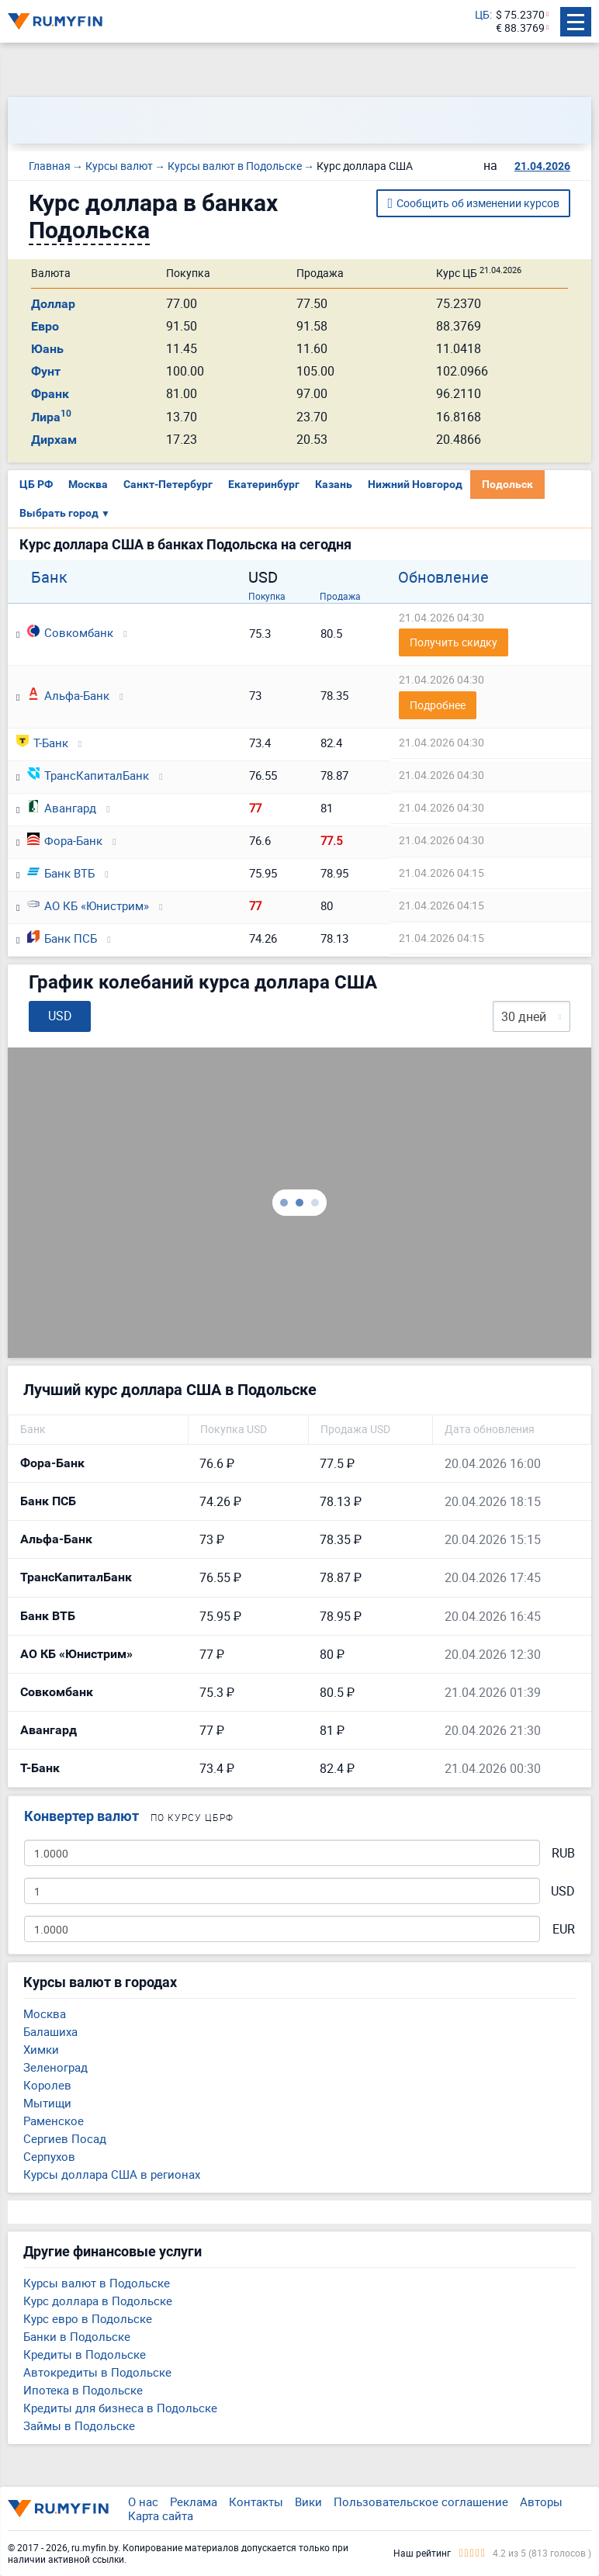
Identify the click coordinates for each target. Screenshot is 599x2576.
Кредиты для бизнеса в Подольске (120, 2408)
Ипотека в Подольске (83, 2390)
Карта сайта (160, 2515)
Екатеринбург (264, 484)
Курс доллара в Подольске (97, 2301)
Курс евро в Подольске (87, 2318)
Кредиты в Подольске (84, 2354)
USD (563, 1891)
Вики (308, 2501)
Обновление (443, 577)
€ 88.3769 (520, 28)
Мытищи (47, 2103)
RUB (563, 1853)
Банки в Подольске (76, 2336)
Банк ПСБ (62, 938)
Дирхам (54, 439)
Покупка (267, 595)
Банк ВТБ (61, 873)
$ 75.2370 (520, 15)
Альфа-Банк (68, 695)
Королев (47, 2085)
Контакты (256, 2501)
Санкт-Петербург (168, 484)
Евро (45, 326)
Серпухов (49, 2156)
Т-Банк (42, 742)
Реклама (193, 2501)
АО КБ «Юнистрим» (88, 905)
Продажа (340, 595)
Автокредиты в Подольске (97, 2372)
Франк (50, 393)
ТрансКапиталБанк (88, 775)
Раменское (53, 2121)
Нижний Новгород (415, 484)
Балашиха (50, 2031)
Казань (333, 484)
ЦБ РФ (36, 484)
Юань (47, 348)
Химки (41, 2049)
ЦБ (482, 15)
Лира (51, 417)
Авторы (541, 2501)
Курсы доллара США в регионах (111, 2174)
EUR (563, 1929)
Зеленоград (55, 2067)
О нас (143, 2501)
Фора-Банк (64, 840)
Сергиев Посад (64, 2138)
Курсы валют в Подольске (96, 2283)
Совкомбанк (70, 632)
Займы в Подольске (79, 2425)
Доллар (53, 303)
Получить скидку (453, 642)
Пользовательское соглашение (421, 2501)
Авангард (61, 807)
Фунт (46, 371)
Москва (88, 484)
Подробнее (438, 705)
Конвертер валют (81, 1816)
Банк (49, 577)
